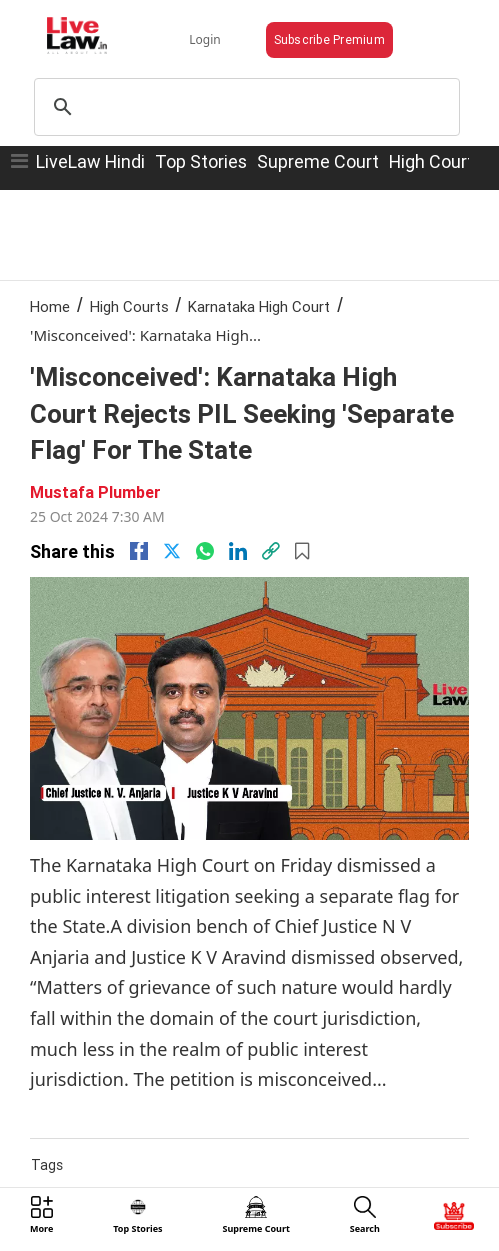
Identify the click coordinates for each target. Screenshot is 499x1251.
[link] (271, 551)
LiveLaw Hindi (90, 161)
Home (50, 306)
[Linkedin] (238, 551)
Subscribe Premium (329, 39)
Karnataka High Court (259, 306)
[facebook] (139, 551)
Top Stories (201, 161)
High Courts (129, 306)
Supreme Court (318, 161)
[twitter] (172, 551)
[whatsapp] (205, 551)
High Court (431, 161)
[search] (244, 107)
